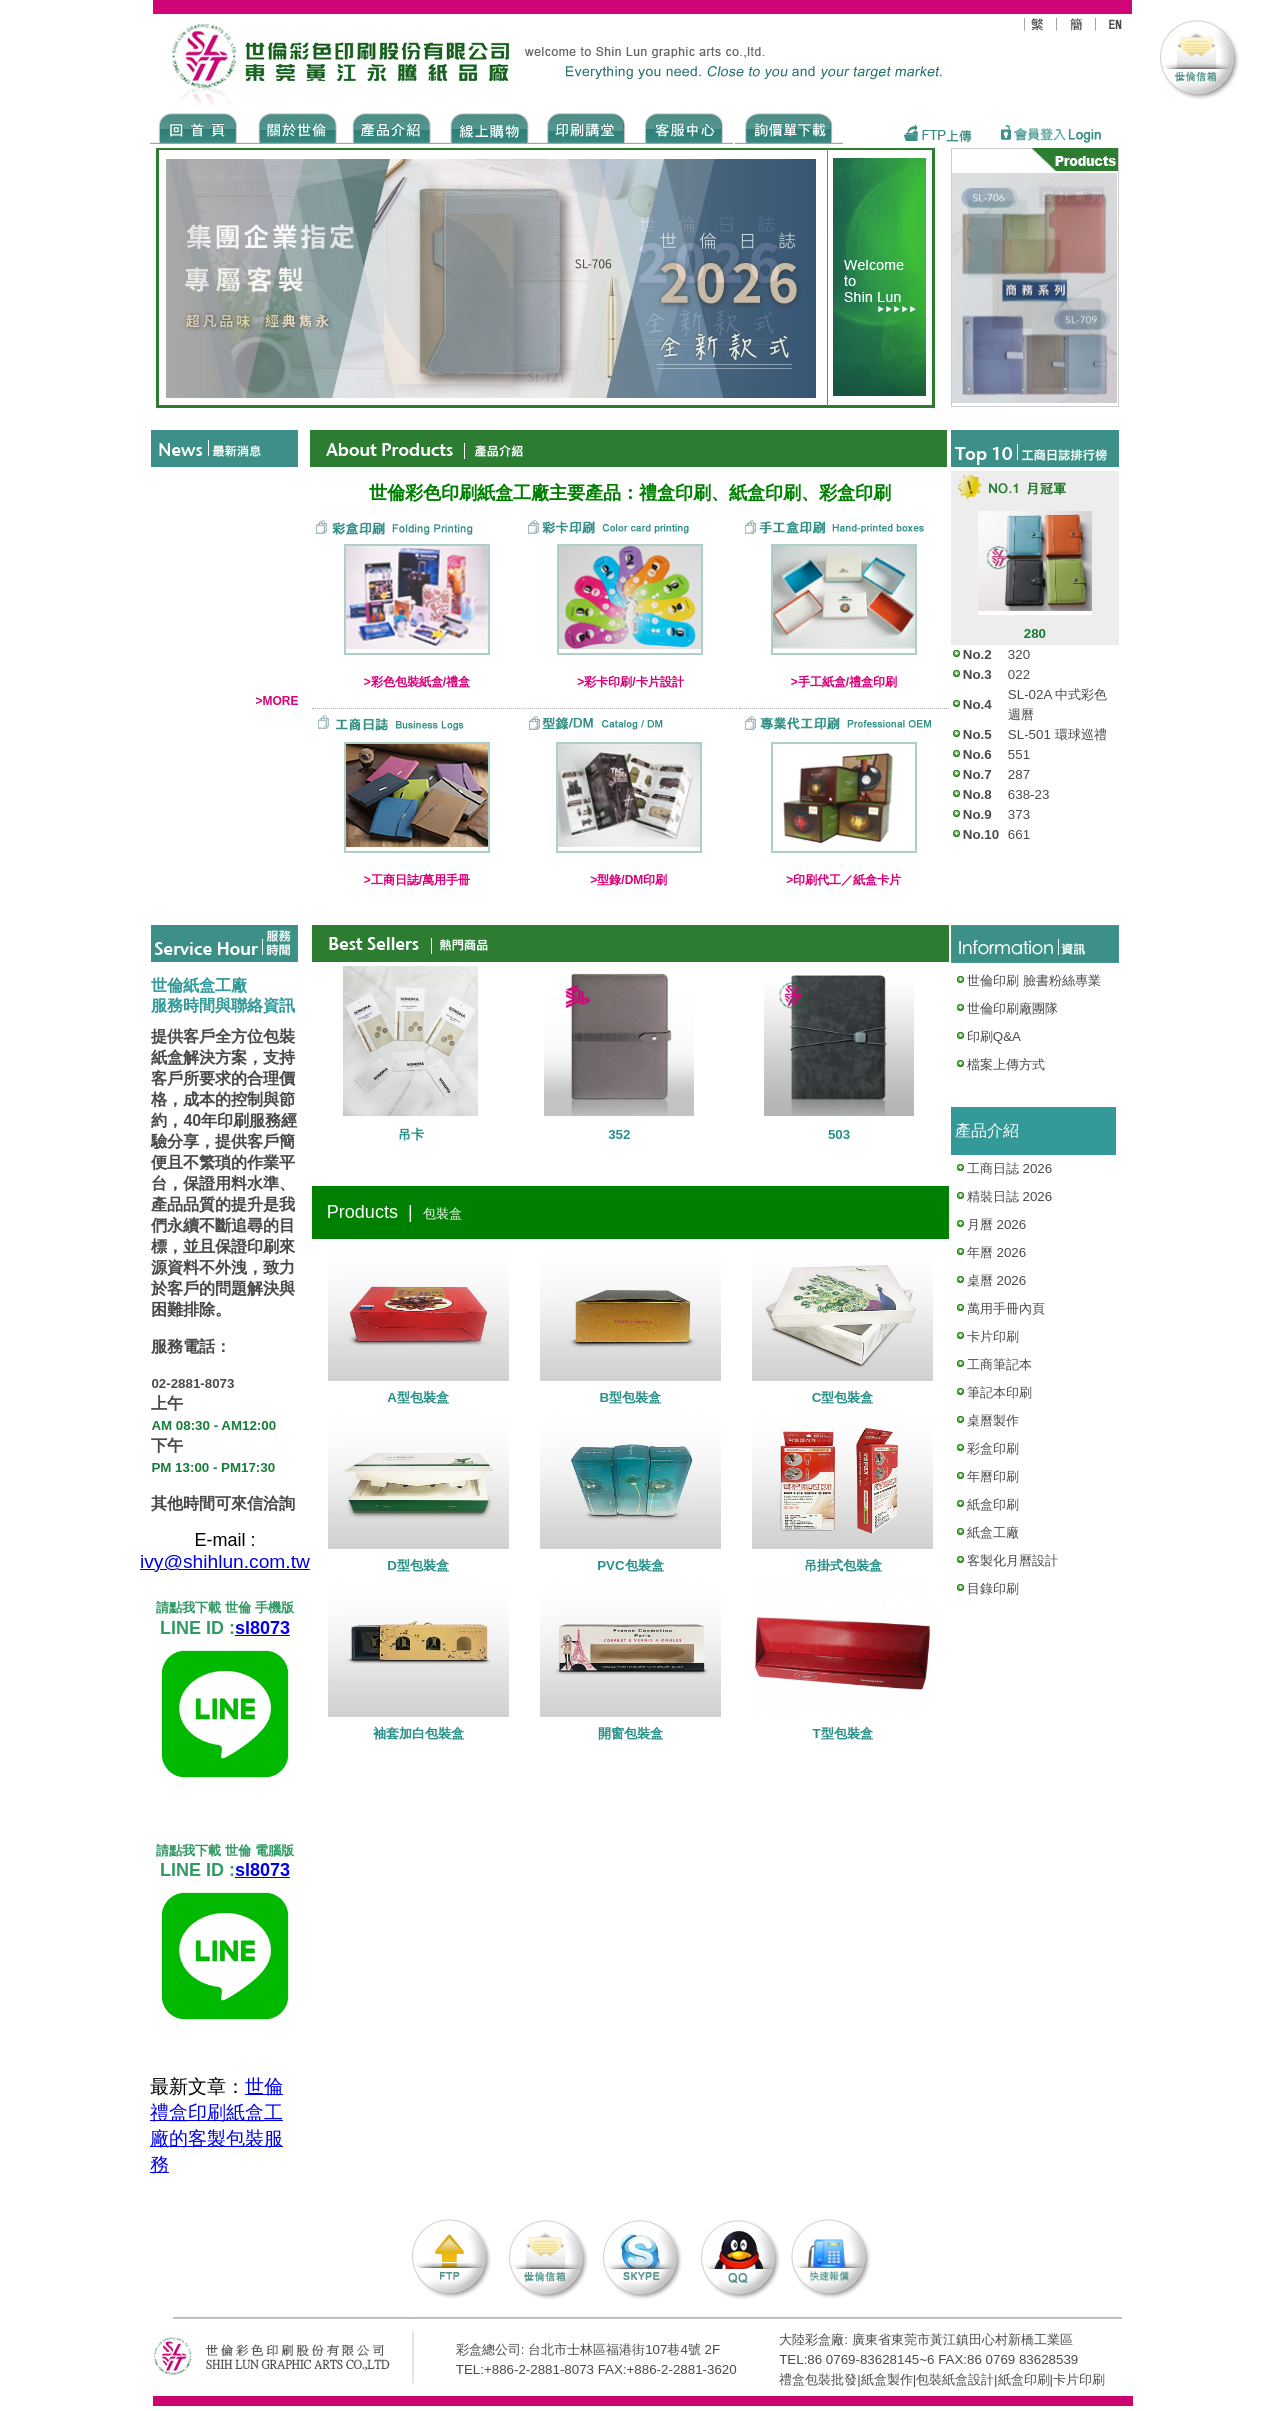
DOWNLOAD (789, 127)
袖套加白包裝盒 (418, 1733)
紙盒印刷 (993, 1504)
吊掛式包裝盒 (843, 1565)
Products (390, 127)
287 (1019, 774)
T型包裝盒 (843, 1733)
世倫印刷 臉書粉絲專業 (1034, 980)
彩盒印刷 (993, 1448)
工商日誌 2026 (1009, 1168)
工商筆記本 (999, 1364)
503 (839, 1134)
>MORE (276, 701)
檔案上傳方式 (1006, 1064)
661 (1019, 834)
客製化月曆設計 (1012, 1560)
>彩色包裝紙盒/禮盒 (417, 682)
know (586, 127)
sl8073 (262, 1629)
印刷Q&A (988, 1036)
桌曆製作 (993, 1420)
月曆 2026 (996, 1224)
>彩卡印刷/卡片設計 (630, 682)
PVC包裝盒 (630, 1565)
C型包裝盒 (843, 1397)
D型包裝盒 (418, 1565)
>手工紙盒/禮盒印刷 (844, 682)
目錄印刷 (993, 1588)
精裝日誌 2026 (1009, 1196)
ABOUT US (294, 127)
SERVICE (685, 127)
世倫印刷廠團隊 (1006, 1008)
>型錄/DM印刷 (628, 880)
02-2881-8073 (192, 1384)
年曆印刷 (993, 1476)
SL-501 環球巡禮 (1057, 734)
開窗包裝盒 (630, 1733)
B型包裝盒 (631, 1397)
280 (1035, 633)
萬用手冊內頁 (1006, 1308)
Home (198, 127)
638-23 (1029, 794)
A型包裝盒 (418, 1397)
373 (1019, 814)
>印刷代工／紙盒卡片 (843, 880)
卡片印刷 (993, 1336)
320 (1019, 654)
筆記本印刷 (999, 1392)
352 (619, 1134)
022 (1019, 674)
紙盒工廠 (993, 1532)
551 (1019, 754)
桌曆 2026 (996, 1280)
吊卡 (411, 1134)
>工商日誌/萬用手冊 (417, 880)
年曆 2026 (996, 1252)
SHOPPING (488, 127)
